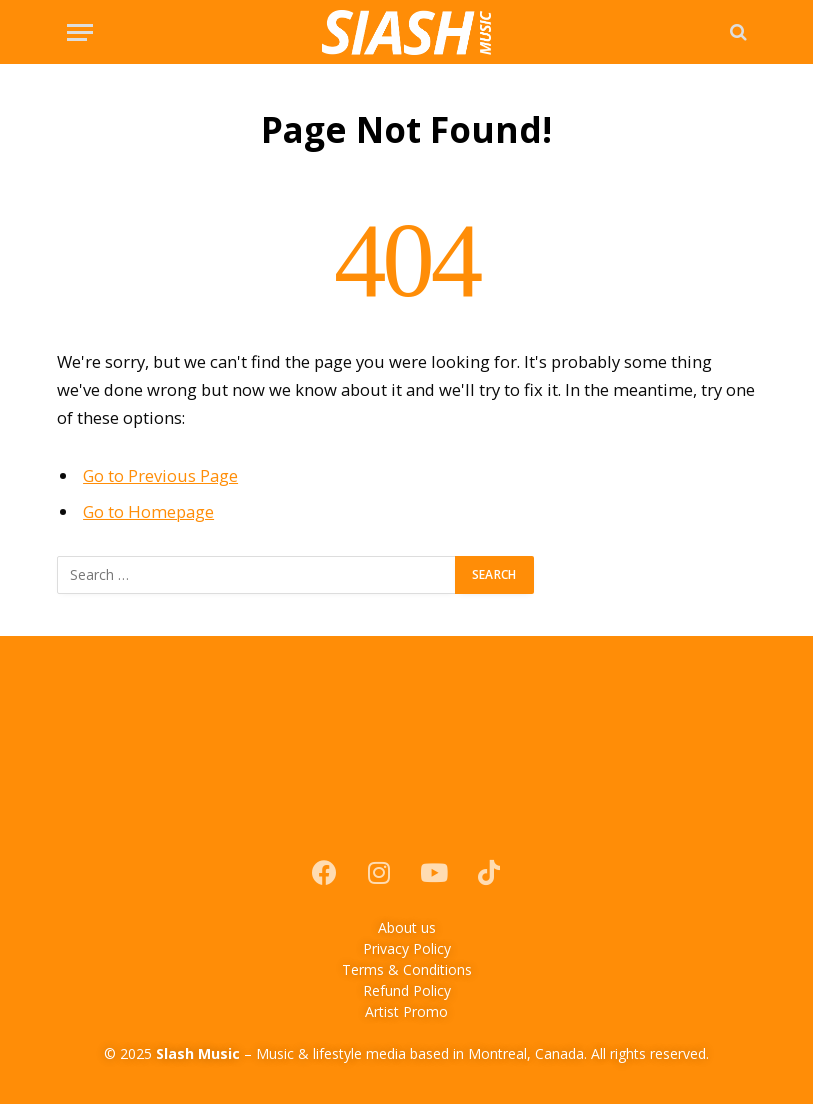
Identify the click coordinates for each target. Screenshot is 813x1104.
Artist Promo (406, 1011)
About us (407, 927)
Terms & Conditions (407, 969)
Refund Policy (407, 990)
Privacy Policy (407, 948)
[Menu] (80, 32)
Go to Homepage (148, 511)
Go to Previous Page (160, 475)
